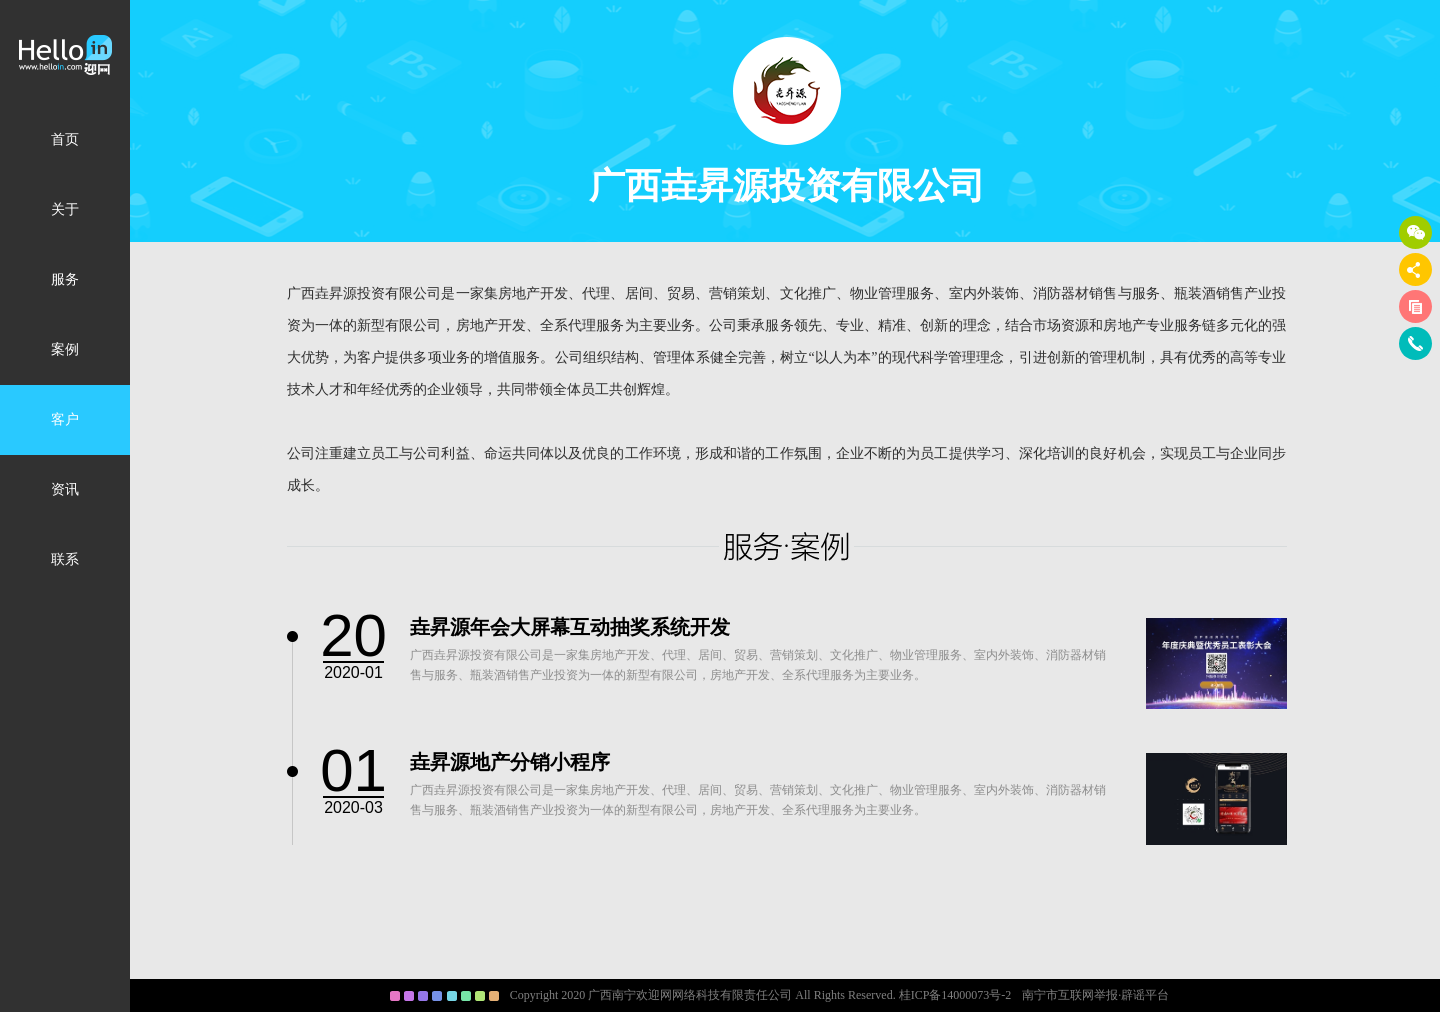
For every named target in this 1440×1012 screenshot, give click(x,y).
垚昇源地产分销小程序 (510, 762)
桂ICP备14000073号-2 (955, 995)
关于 (65, 209)
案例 (65, 349)
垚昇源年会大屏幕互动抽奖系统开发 (570, 627)
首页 (65, 139)
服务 (65, 279)
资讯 (65, 489)
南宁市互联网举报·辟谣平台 (1095, 995)
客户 (65, 419)
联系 (65, 559)
